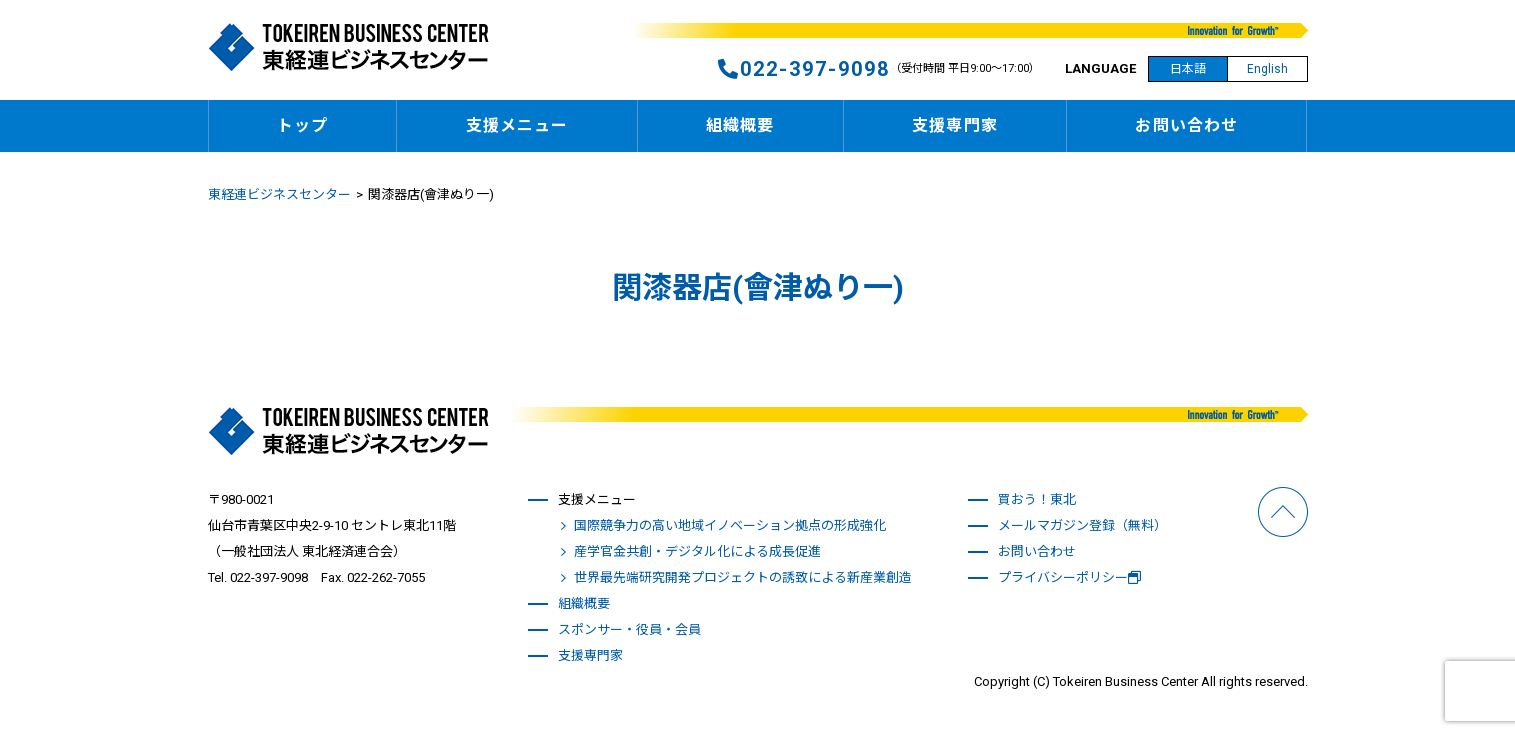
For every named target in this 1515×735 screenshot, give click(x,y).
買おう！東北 (1037, 499)
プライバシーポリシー (1069, 577)
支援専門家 (955, 125)
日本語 (1188, 69)
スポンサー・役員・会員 (629, 629)
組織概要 (740, 125)
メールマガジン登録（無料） (1082, 525)
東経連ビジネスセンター (279, 194)
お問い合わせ (1186, 125)
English (1267, 69)
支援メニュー (517, 125)
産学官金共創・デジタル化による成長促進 (697, 551)
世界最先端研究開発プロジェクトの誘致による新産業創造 (743, 577)
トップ (302, 125)
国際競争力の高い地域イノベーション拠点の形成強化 (730, 525)
